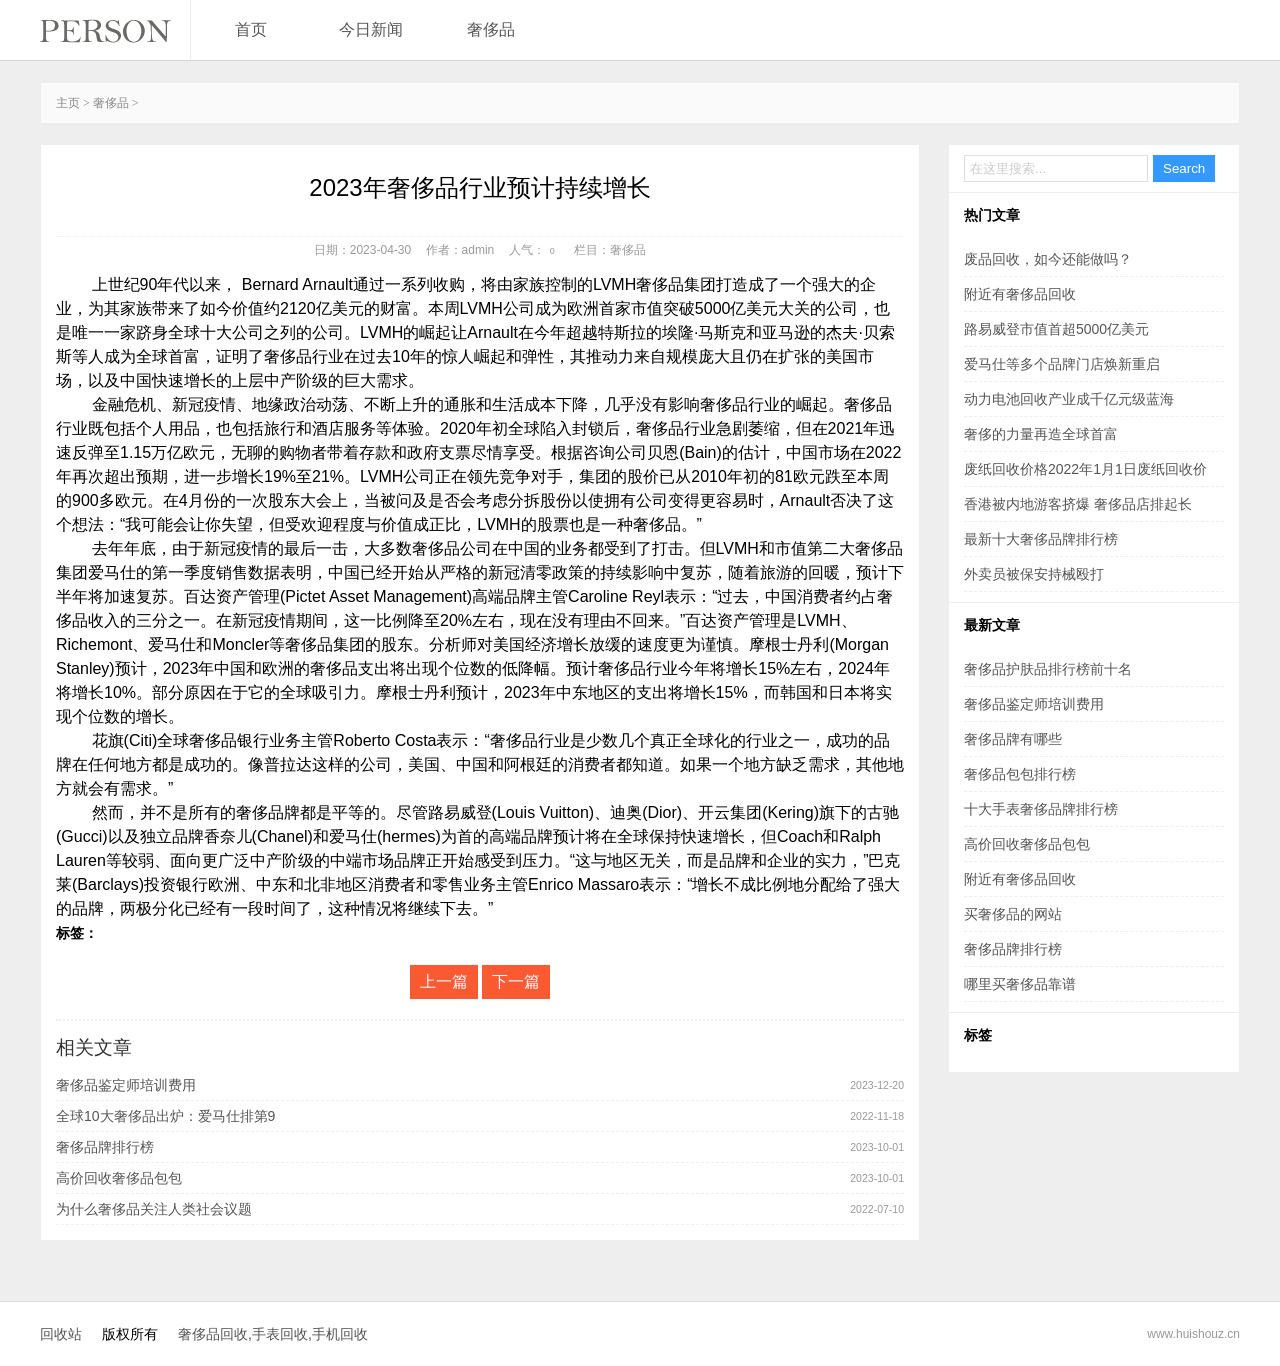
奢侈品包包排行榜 (1020, 774)
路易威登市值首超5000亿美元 (1056, 329)
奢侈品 (491, 29)
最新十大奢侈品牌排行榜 (1041, 539)
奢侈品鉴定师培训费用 (126, 1085)
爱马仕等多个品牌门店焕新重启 (1062, 364)
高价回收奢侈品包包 (119, 1178)
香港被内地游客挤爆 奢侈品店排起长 (1078, 504)
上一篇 (444, 981)
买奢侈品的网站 (1013, 914)
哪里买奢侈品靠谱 (1020, 984)
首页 (251, 29)
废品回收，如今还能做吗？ (1048, 259)
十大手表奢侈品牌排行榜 (1041, 809)
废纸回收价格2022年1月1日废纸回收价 (1085, 469)
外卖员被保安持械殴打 (1034, 574)
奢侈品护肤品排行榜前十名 (1048, 669)
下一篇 (516, 981)
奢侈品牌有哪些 (1013, 739)
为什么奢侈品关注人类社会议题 (154, 1209)
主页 (68, 103)
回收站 (61, 1334)
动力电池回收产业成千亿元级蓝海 (1069, 399)
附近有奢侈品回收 (1020, 294)
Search (1184, 168)
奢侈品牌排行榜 (105, 1147)
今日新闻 (371, 29)
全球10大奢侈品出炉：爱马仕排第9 (165, 1116)
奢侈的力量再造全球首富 (1041, 434)
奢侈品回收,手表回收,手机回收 (273, 1334)
